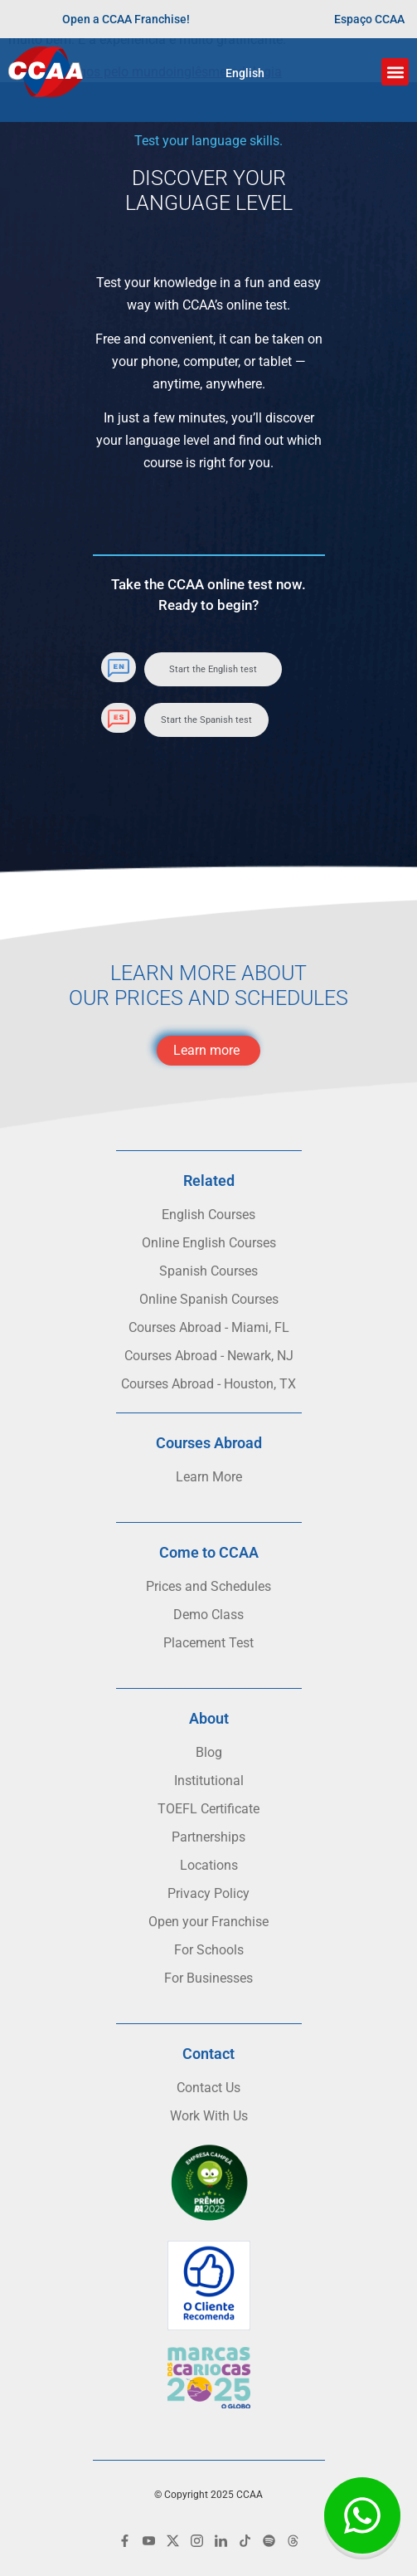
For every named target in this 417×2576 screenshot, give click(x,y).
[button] (395, 71)
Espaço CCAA (369, 19)
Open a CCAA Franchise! (126, 19)
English (244, 73)
